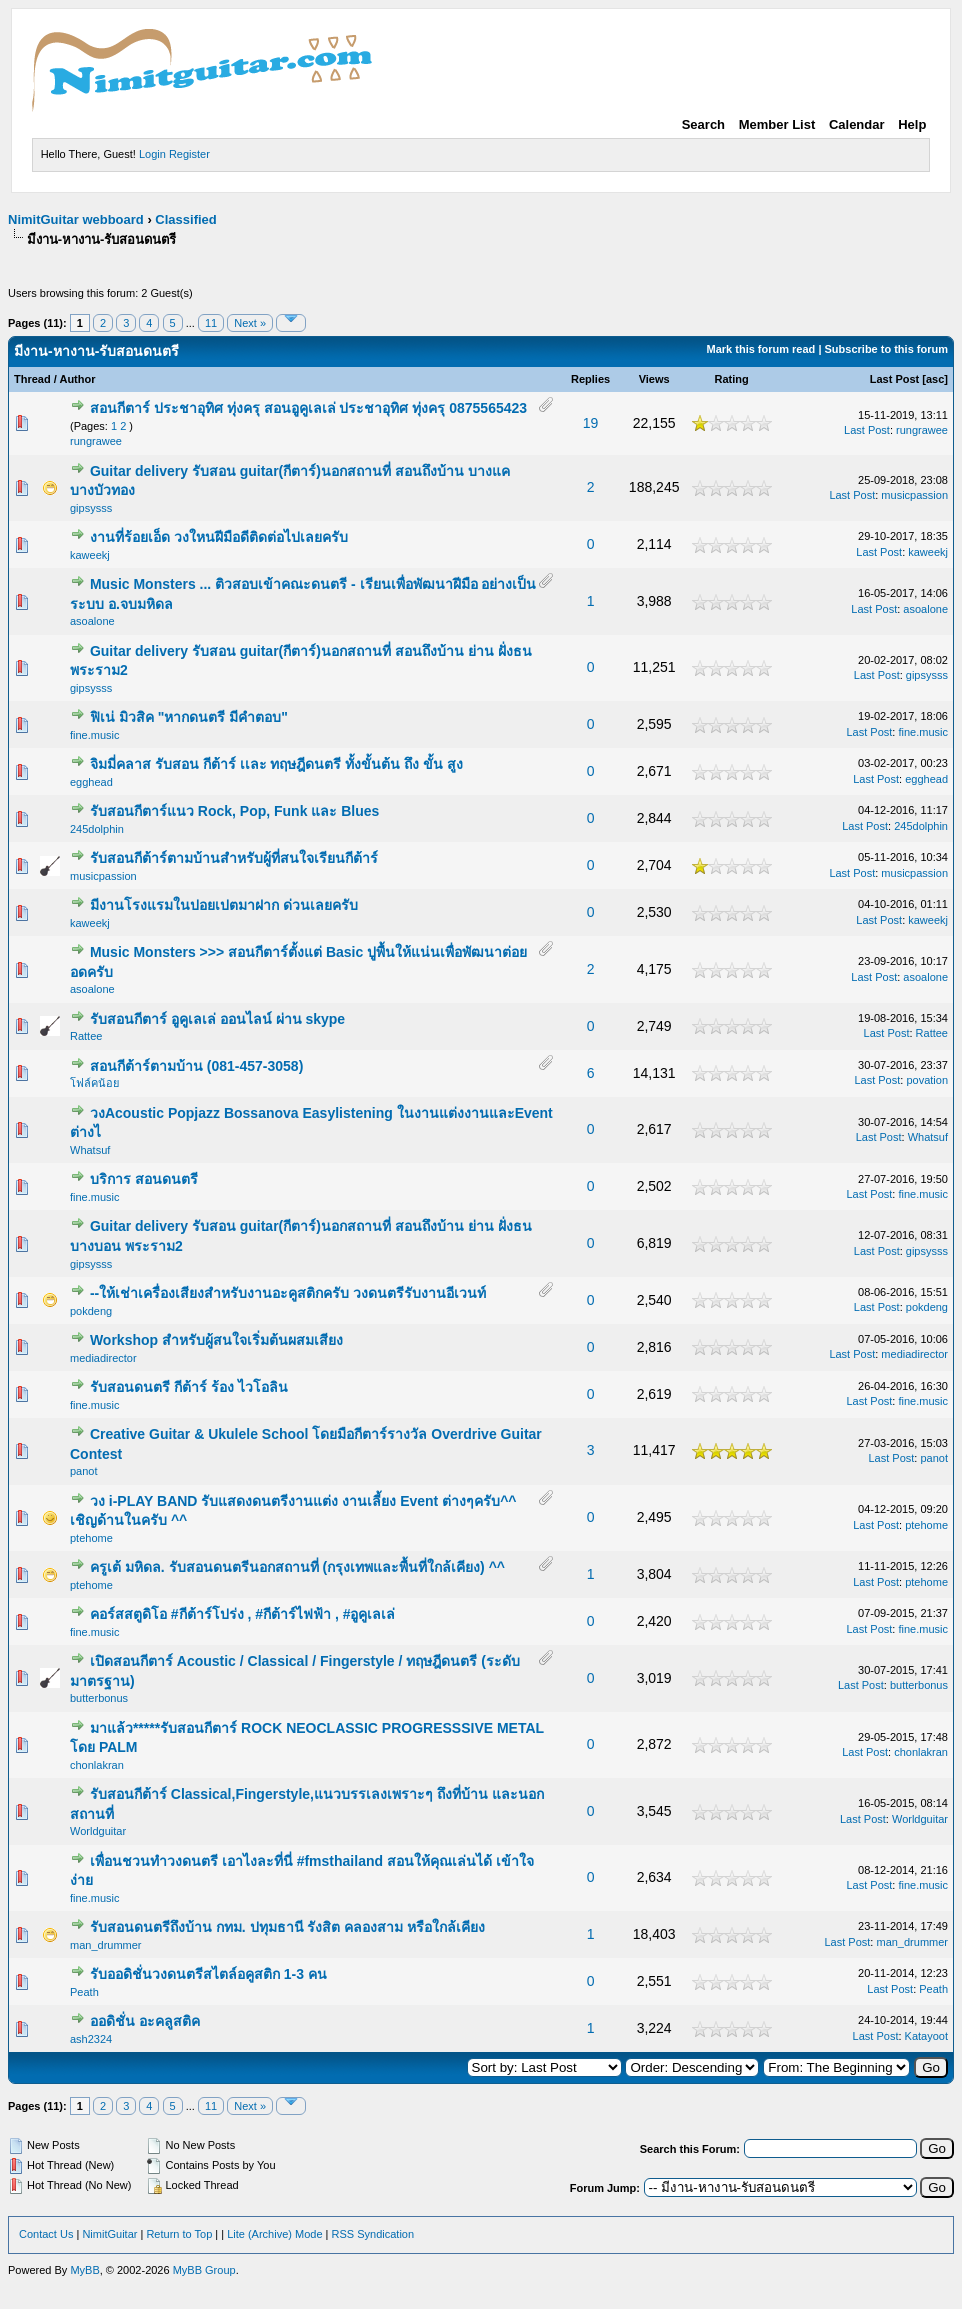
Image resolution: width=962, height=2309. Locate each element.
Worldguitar (98, 1831)
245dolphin (97, 829)
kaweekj (90, 555)
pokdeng (91, 1311)
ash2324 (91, 2039)
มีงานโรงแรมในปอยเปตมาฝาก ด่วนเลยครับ (224, 905)
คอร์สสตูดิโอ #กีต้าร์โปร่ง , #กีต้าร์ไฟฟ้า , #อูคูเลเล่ (243, 1614)
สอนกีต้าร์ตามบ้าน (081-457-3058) (196, 1066)
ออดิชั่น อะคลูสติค (145, 2021)
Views (654, 379)
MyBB (84, 2270)
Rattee (86, 1036)
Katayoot (926, 2036)
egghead (91, 782)
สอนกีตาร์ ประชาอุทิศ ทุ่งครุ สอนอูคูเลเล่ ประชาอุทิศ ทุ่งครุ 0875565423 (308, 408)
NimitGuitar (109, 2234)
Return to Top (179, 2234)
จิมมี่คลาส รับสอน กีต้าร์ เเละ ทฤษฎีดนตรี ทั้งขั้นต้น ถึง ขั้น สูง (276, 764)
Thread (32, 379)
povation (927, 1080)
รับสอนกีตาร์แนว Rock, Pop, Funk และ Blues (234, 811)
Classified (185, 219)
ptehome (91, 1538)
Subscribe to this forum (886, 349)
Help (912, 124)
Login (152, 154)
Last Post (895, 379)
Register (189, 154)
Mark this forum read (761, 349)
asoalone (92, 621)
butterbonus (99, 1698)
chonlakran (97, 1765)
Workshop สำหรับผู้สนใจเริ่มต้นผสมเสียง (216, 1340)
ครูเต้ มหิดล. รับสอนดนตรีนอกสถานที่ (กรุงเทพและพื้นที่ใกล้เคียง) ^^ (297, 1567)
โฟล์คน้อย (94, 1083)
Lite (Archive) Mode (274, 2234)
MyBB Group (204, 2270)
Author (77, 379)
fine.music (95, 735)
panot (84, 1471)
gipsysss (91, 508)
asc (935, 379)
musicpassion (914, 495)
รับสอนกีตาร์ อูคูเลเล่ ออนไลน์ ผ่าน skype (217, 1019)
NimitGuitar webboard (76, 219)
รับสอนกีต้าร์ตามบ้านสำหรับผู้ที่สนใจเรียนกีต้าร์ (234, 858)
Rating (731, 379)
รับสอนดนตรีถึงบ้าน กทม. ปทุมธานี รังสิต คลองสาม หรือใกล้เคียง (287, 1927)
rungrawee (96, 441)
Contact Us (46, 2234)
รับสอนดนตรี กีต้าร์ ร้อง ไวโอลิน (189, 1387)
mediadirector (103, 1358)
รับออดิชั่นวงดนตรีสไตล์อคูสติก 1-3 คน (208, 1974)
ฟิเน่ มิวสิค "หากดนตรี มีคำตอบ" (189, 717)
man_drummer (106, 1945)
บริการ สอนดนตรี (144, 1179)
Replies (590, 379)
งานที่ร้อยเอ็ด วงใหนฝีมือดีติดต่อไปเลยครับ (219, 537)
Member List (777, 124)
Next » (250, 323)
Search (703, 124)
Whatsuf (90, 1150)
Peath (84, 1992)
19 (591, 423)
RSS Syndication (373, 2234)
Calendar (857, 124)
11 (211, 323)
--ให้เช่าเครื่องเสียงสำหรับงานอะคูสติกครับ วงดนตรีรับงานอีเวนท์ (288, 1293)
